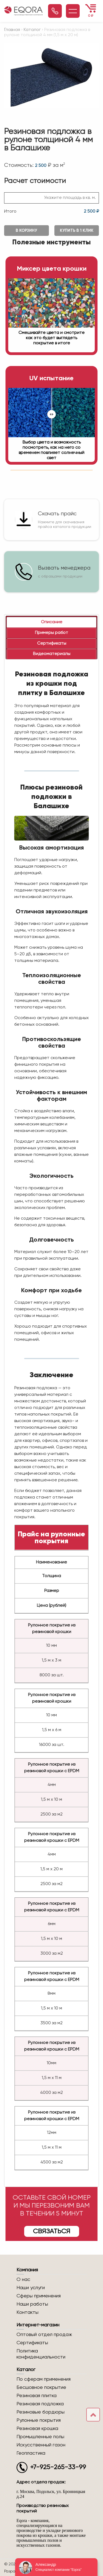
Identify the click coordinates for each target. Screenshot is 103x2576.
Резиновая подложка (40, 2403)
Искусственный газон (40, 2445)
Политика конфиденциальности (40, 2354)
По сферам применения (43, 2379)
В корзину (26, 230)
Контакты (27, 2312)
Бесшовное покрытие (41, 2387)
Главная (12, 30)
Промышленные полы (40, 2436)
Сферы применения (38, 2296)
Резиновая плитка (36, 2395)
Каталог (32, 30)
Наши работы (32, 2304)
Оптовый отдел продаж (44, 2334)
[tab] (51, 622)
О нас (23, 2279)
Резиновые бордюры (40, 2412)
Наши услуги (30, 2287)
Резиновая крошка (37, 2428)
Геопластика (30, 2453)
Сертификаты (32, 2342)
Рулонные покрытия (38, 2420)
